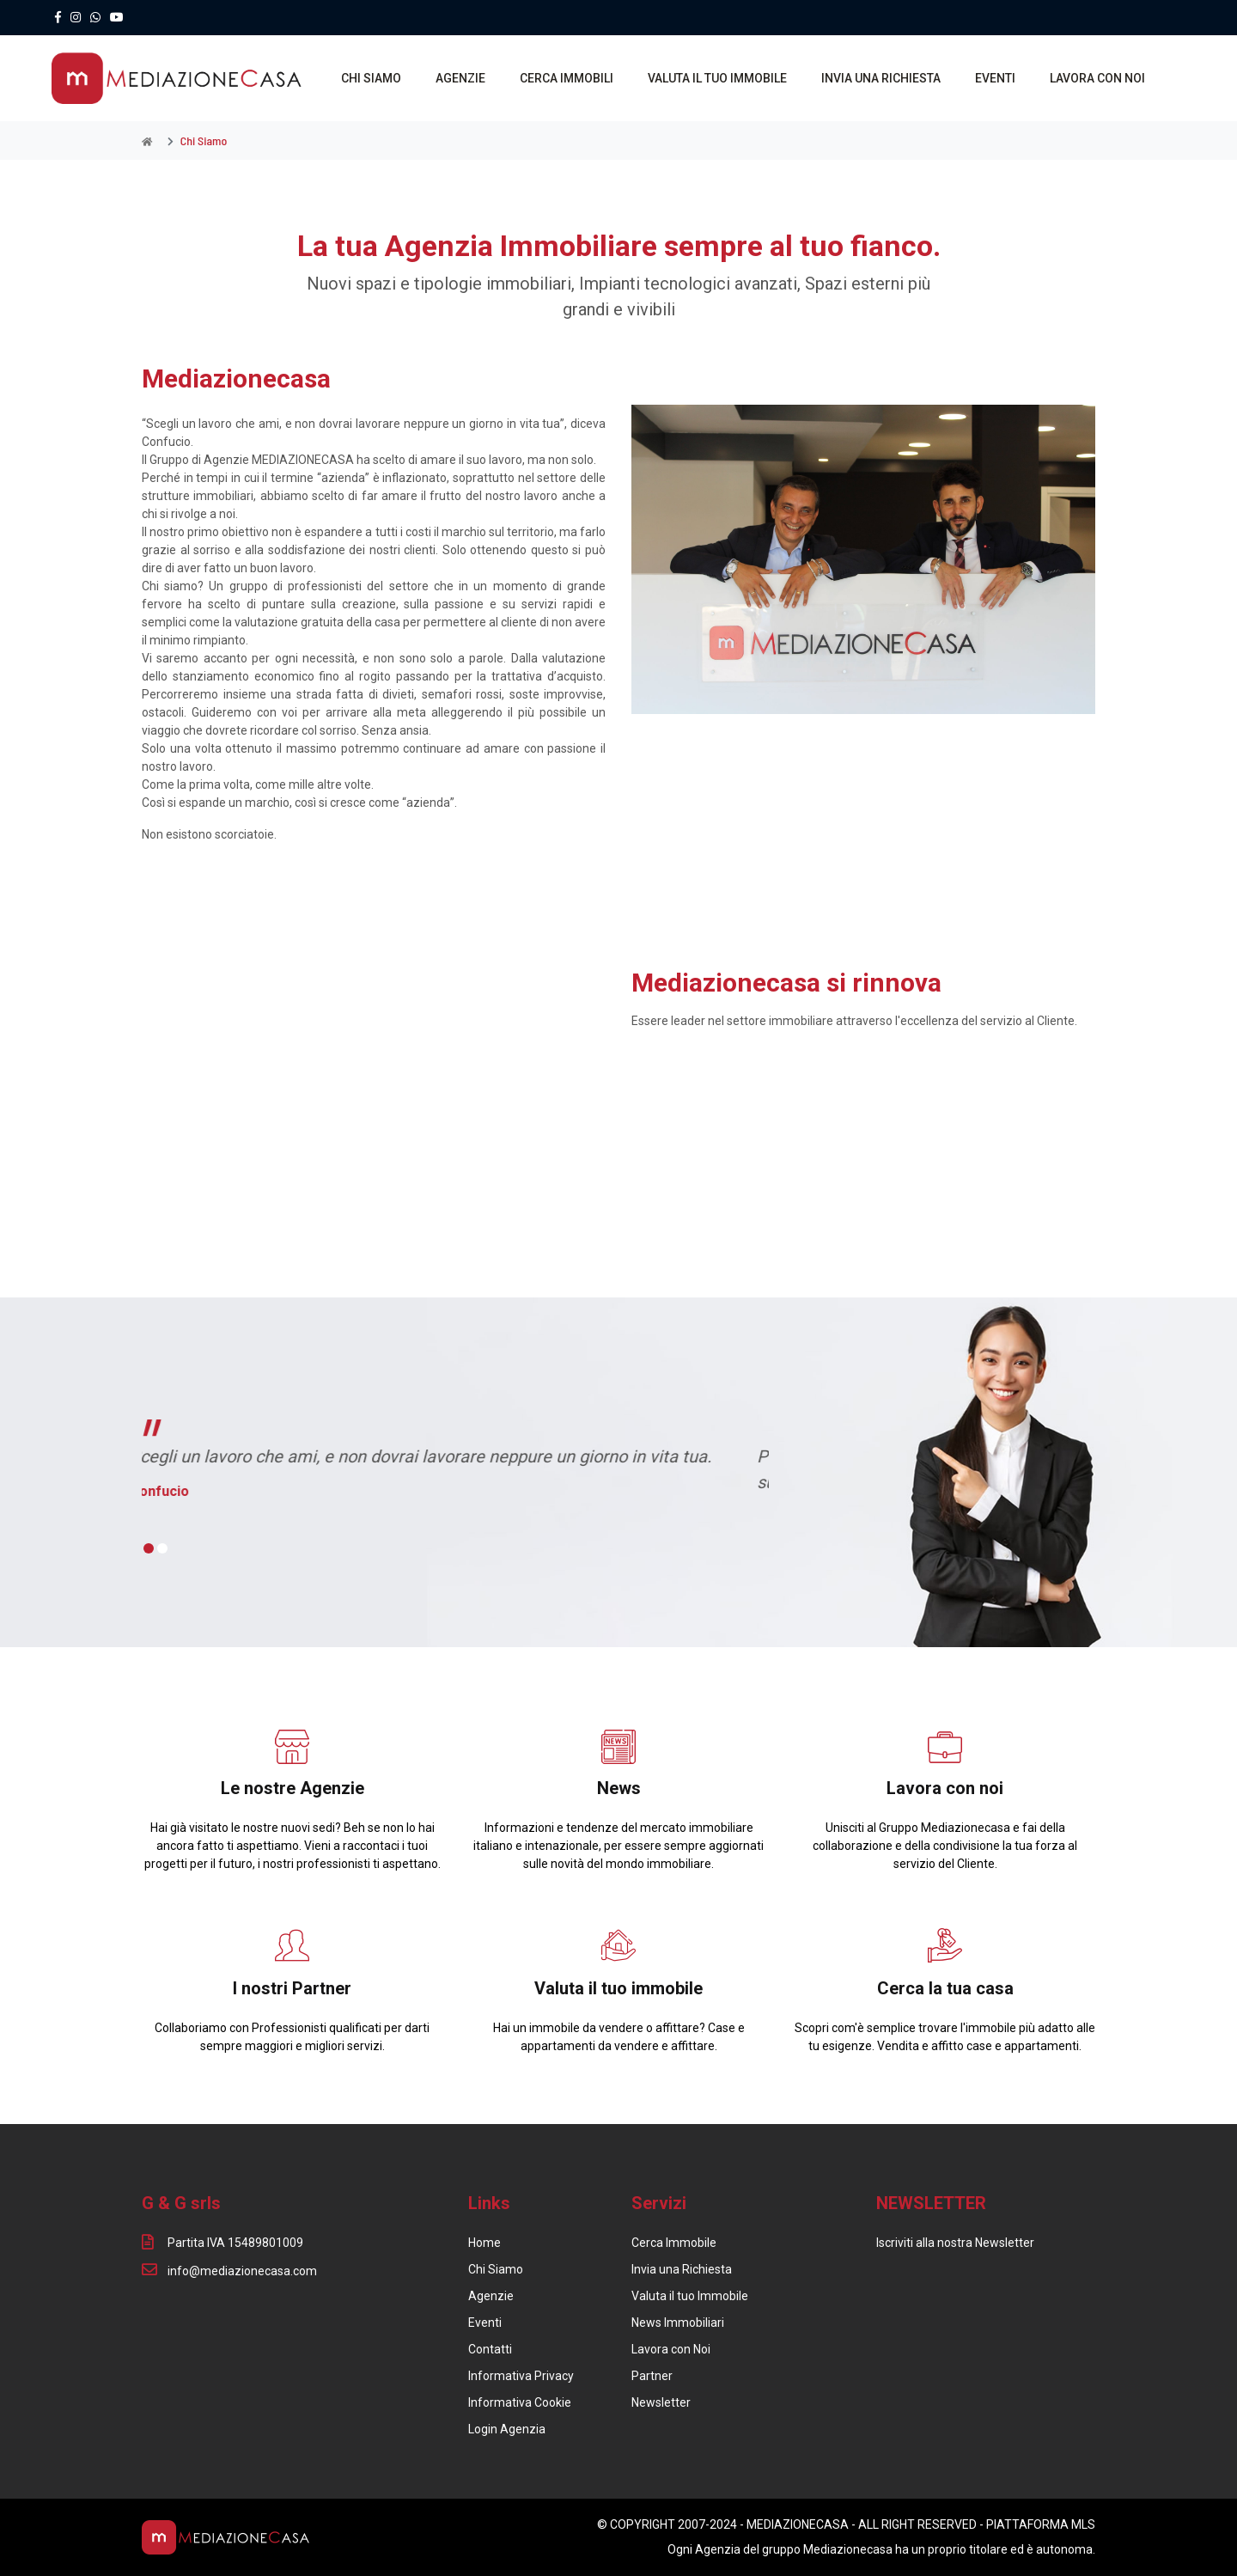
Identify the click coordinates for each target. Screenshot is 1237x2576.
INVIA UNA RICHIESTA (881, 78)
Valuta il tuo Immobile (689, 2296)
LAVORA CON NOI (1098, 78)
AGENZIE (461, 78)
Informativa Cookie (519, 2402)
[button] (148, 1549)
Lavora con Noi (670, 2349)
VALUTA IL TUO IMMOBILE (718, 78)
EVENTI (996, 78)
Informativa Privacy (521, 2376)
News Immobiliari (677, 2322)
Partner (652, 2376)
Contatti (490, 2349)
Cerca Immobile (673, 2242)
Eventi (485, 2322)
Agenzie (491, 2296)
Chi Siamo (495, 2269)
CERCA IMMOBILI (567, 78)
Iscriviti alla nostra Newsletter (955, 2242)
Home (484, 2242)
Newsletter (661, 2402)
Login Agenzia (506, 2429)
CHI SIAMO (372, 78)
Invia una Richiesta (681, 2269)
